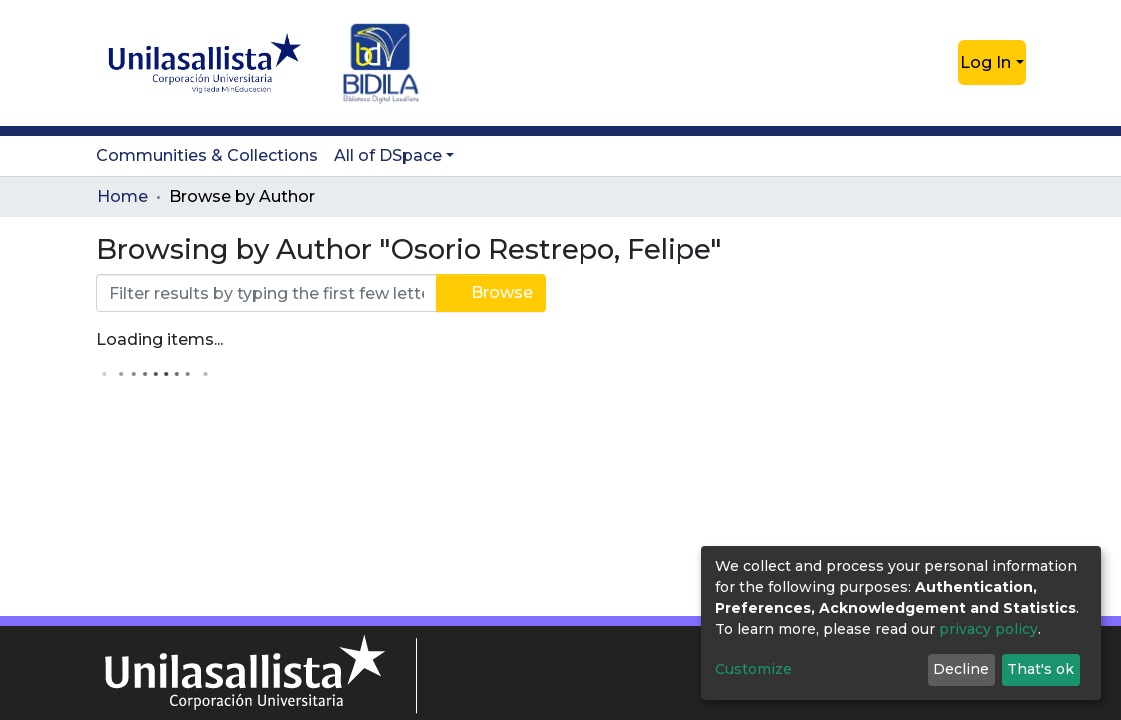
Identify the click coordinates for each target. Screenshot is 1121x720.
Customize (753, 669)
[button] (940, 63)
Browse (491, 292)
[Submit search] (910, 63)
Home (122, 196)
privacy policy (988, 629)
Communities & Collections (207, 155)
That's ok (1040, 669)
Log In (985, 62)
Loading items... (159, 339)
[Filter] (266, 293)
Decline (961, 669)
